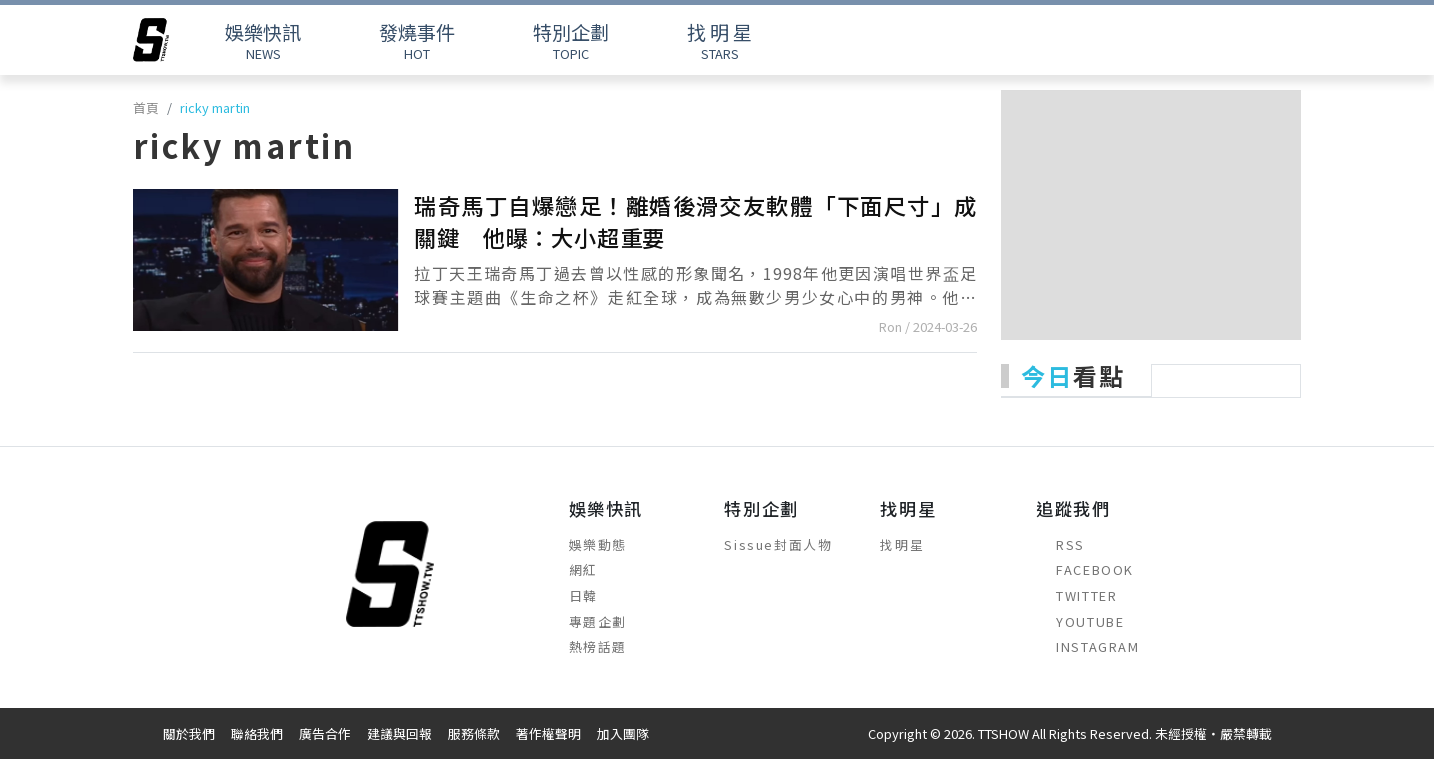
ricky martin (215, 107)
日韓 (583, 595)
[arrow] (151, 40)
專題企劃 (598, 621)
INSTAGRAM (1087, 646)
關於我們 (189, 733)
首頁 (146, 107)
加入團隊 (623, 733)
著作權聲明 (548, 733)
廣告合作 (325, 733)
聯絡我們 (257, 733)
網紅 (583, 569)
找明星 (902, 544)
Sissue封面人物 (778, 544)
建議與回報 (399, 733)
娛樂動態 (598, 544)
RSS (1060, 544)
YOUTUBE (1080, 621)
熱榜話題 (598, 646)
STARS (719, 40)
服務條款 (474, 733)
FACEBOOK (1085, 569)
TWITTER (1076, 595)
